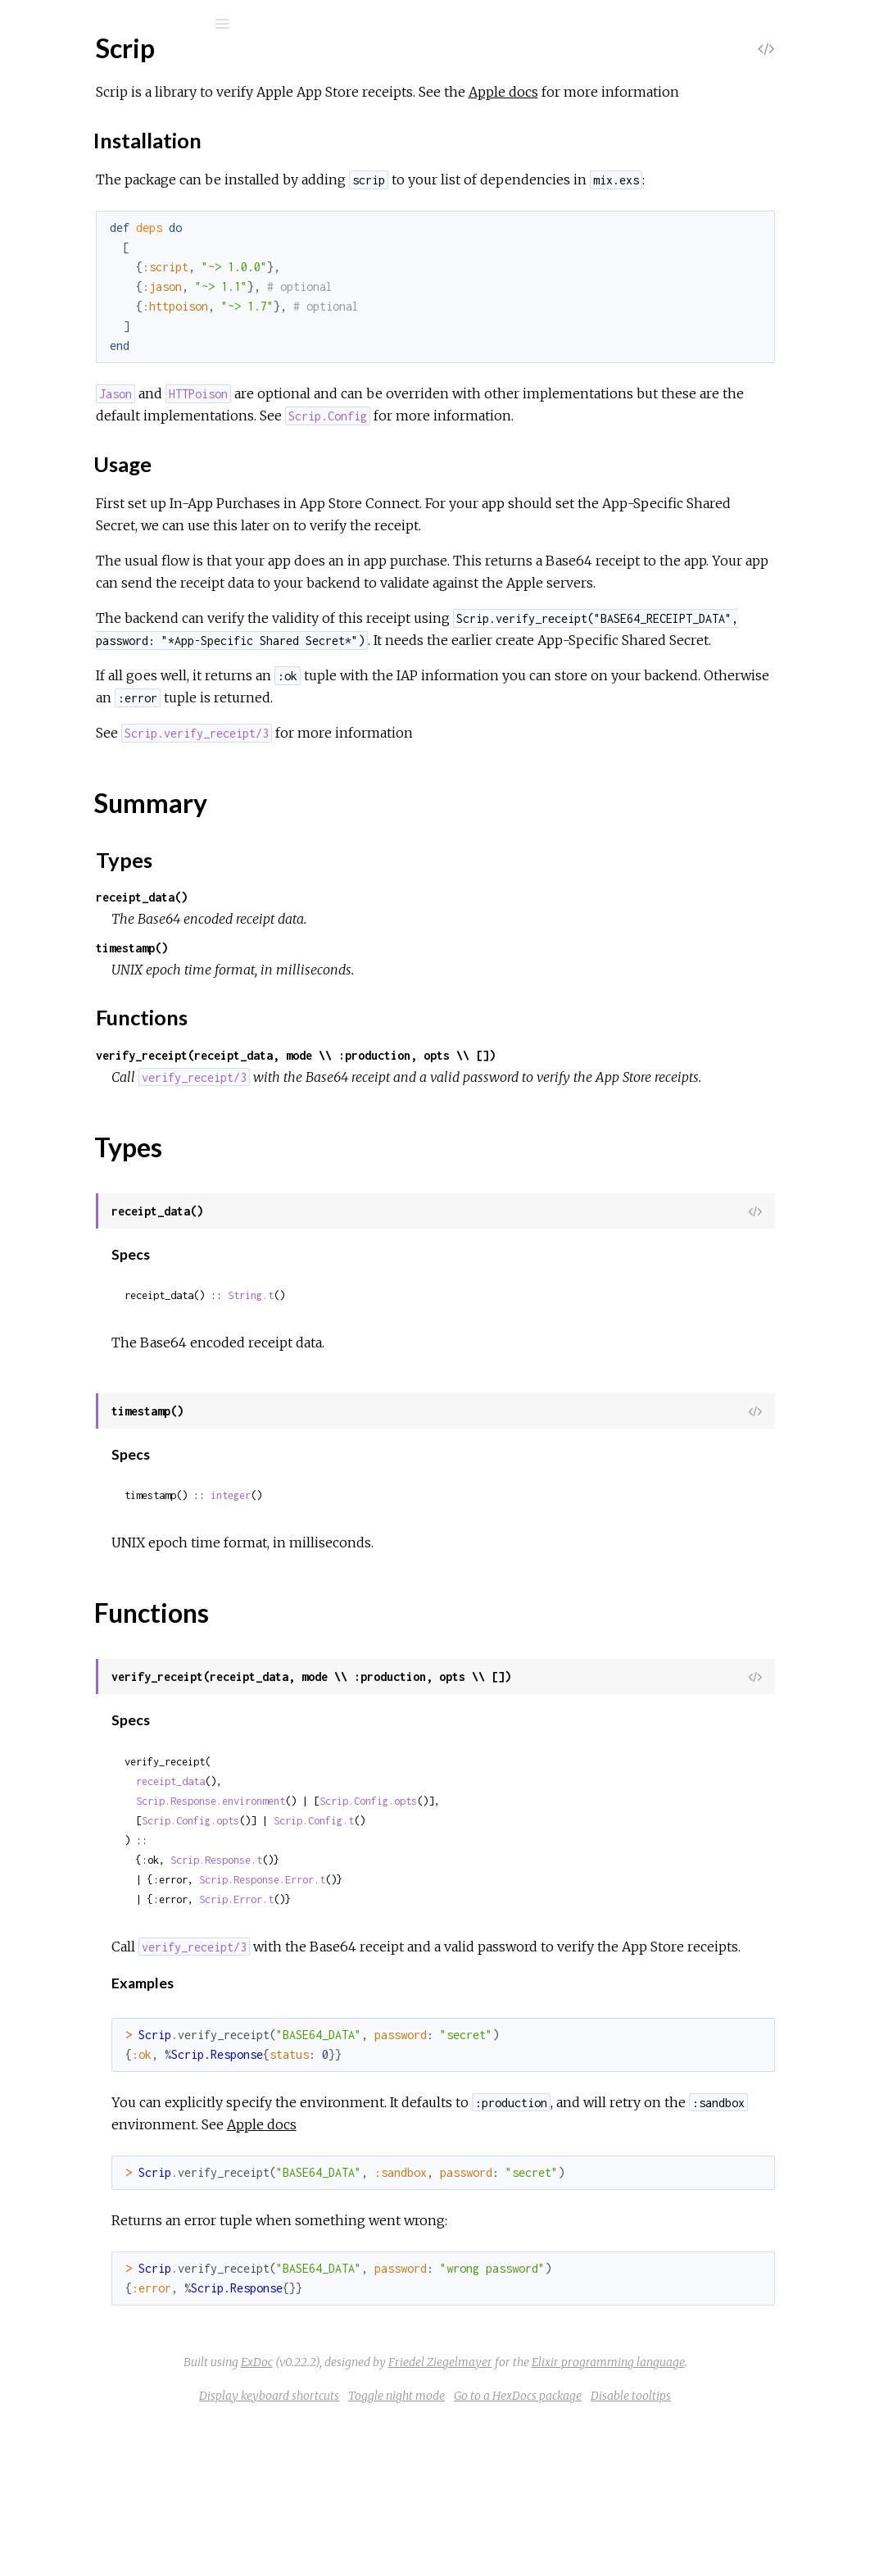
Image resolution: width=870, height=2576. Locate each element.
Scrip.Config (85, 390)
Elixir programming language (731, 2517)
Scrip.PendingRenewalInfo (124, 434)
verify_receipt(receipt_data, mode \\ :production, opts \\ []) (495, 1166)
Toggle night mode (519, 2550)
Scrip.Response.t (415, 1993)
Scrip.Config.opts (567, 1934)
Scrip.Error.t (435, 2032)
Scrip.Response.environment (409, 1934)
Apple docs (702, 92)
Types (88, 321)
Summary (88, 303)
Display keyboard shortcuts (392, 2550)
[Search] (123, 24)
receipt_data (369, 1914)
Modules (68, 150)
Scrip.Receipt (89, 456)
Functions (99, 340)
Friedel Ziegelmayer (563, 2517)
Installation (104, 263)
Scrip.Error (82, 562)
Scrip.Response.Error (111, 500)
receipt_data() (341, 1008)
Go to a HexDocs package (641, 2550)
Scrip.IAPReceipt (99, 412)
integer (430, 1628)
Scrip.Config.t (513, 1953)
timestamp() (331, 1058)
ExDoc (380, 2517)
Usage (91, 278)
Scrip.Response (95, 478)
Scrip (65, 67)
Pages (58, 127)
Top (71, 223)
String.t (450, 1428)
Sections (85, 241)
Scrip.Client (83, 367)
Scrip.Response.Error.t (461, 2012)
